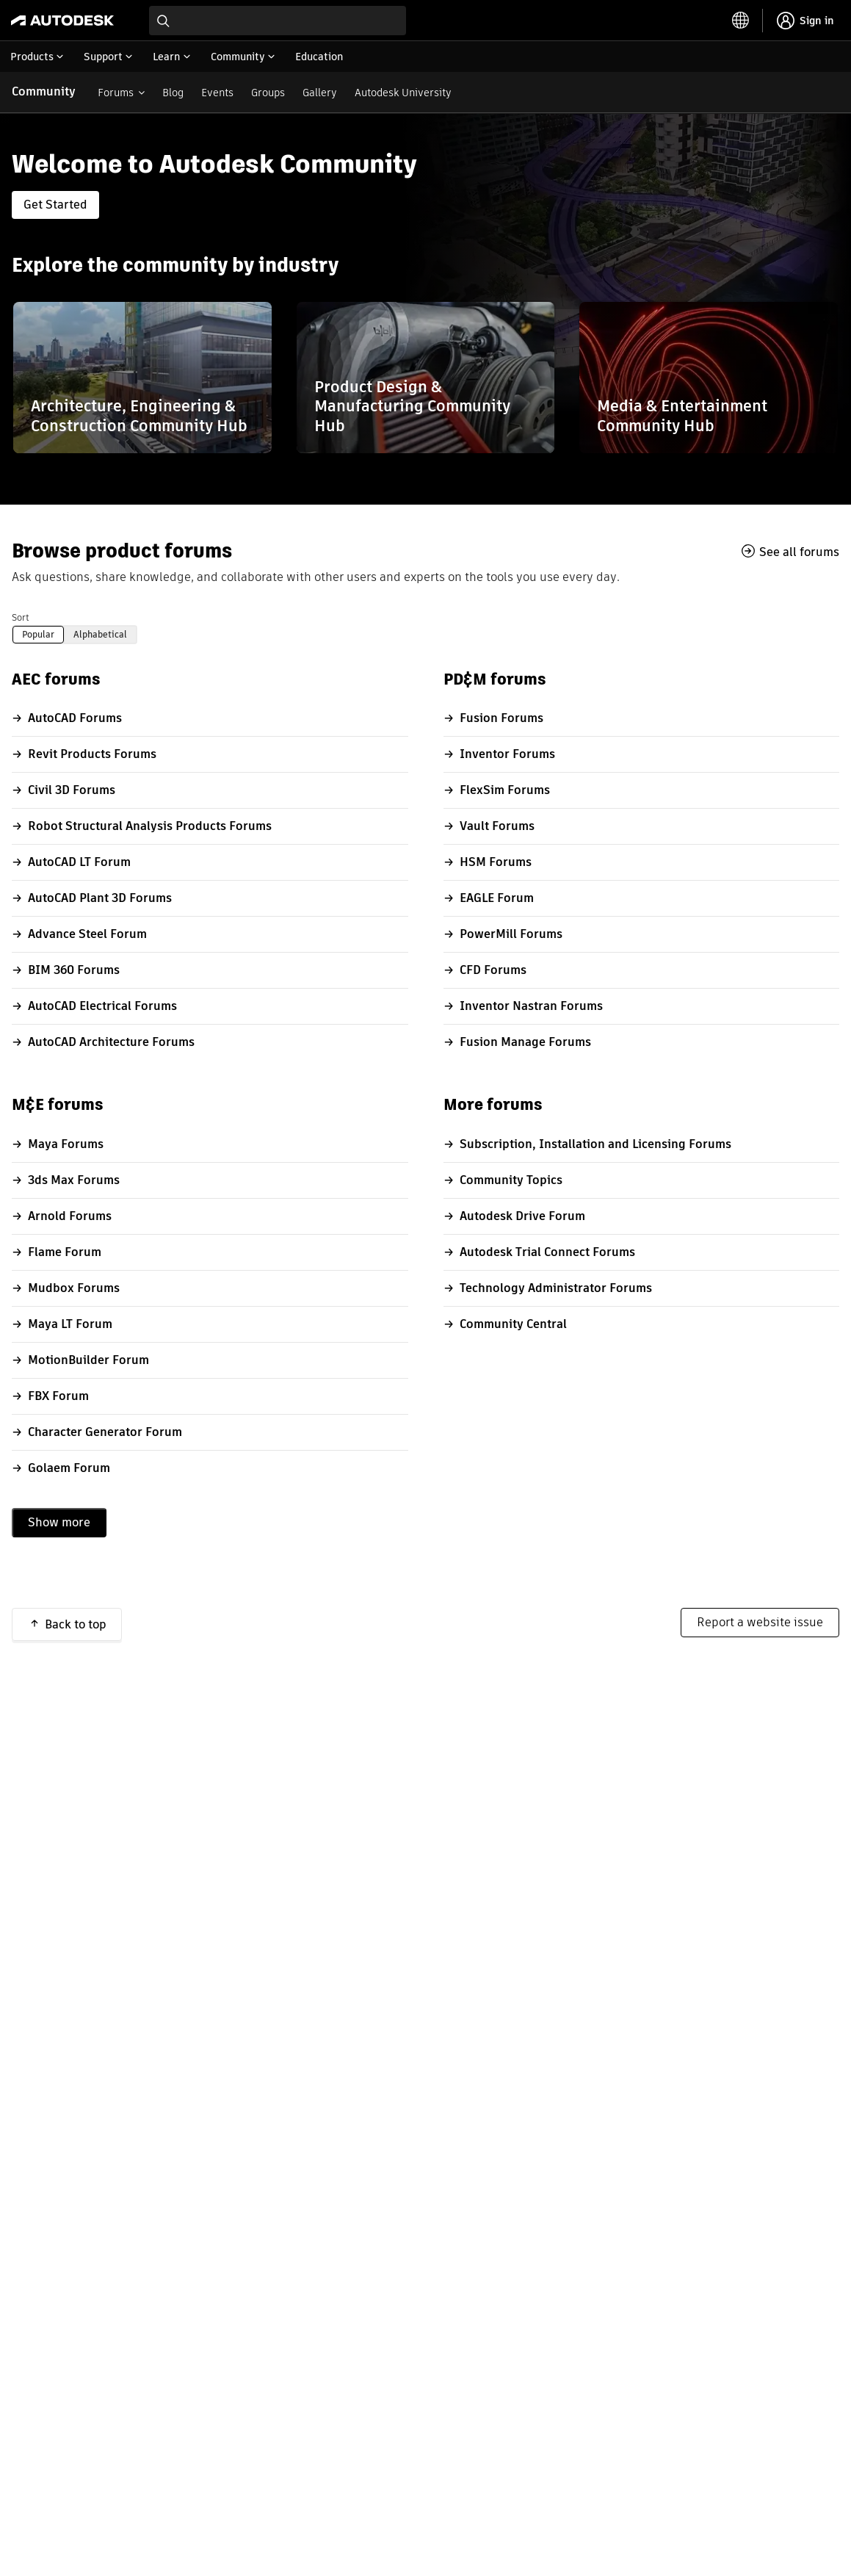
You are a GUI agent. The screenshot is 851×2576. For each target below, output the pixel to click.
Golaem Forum (69, 1468)
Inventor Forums (507, 754)
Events (217, 92)
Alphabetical (100, 634)
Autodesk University (403, 92)
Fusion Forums (501, 718)
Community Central (513, 1324)
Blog (173, 92)
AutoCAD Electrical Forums (102, 1005)
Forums (116, 92)
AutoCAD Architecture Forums (111, 1041)
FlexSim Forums (505, 790)
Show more (59, 1522)
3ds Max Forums (74, 1180)
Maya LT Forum (70, 1324)
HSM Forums (496, 862)
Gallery (320, 92)
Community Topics (511, 1180)
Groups (268, 92)
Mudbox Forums (74, 1288)
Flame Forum (64, 1252)
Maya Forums (66, 1144)
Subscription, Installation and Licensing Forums (595, 1144)
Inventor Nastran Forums (531, 1005)
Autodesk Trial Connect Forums (547, 1252)
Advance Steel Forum (87, 934)
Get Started (55, 204)
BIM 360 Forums (74, 970)
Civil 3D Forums (71, 790)
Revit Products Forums (92, 754)
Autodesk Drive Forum (522, 1216)
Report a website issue (760, 1622)
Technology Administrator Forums (556, 1288)
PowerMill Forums (511, 934)
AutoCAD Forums (75, 718)
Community (44, 91)
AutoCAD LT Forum (79, 862)
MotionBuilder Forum (88, 1360)
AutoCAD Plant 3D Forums (100, 898)
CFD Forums (493, 970)
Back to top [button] (75, 1624)
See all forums (799, 552)
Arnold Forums (70, 1216)
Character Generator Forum (105, 1432)
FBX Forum (58, 1396)
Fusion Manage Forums (525, 1041)
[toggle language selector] (740, 20)
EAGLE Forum (497, 898)
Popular (38, 634)
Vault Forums (497, 826)
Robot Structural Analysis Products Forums (150, 826)
